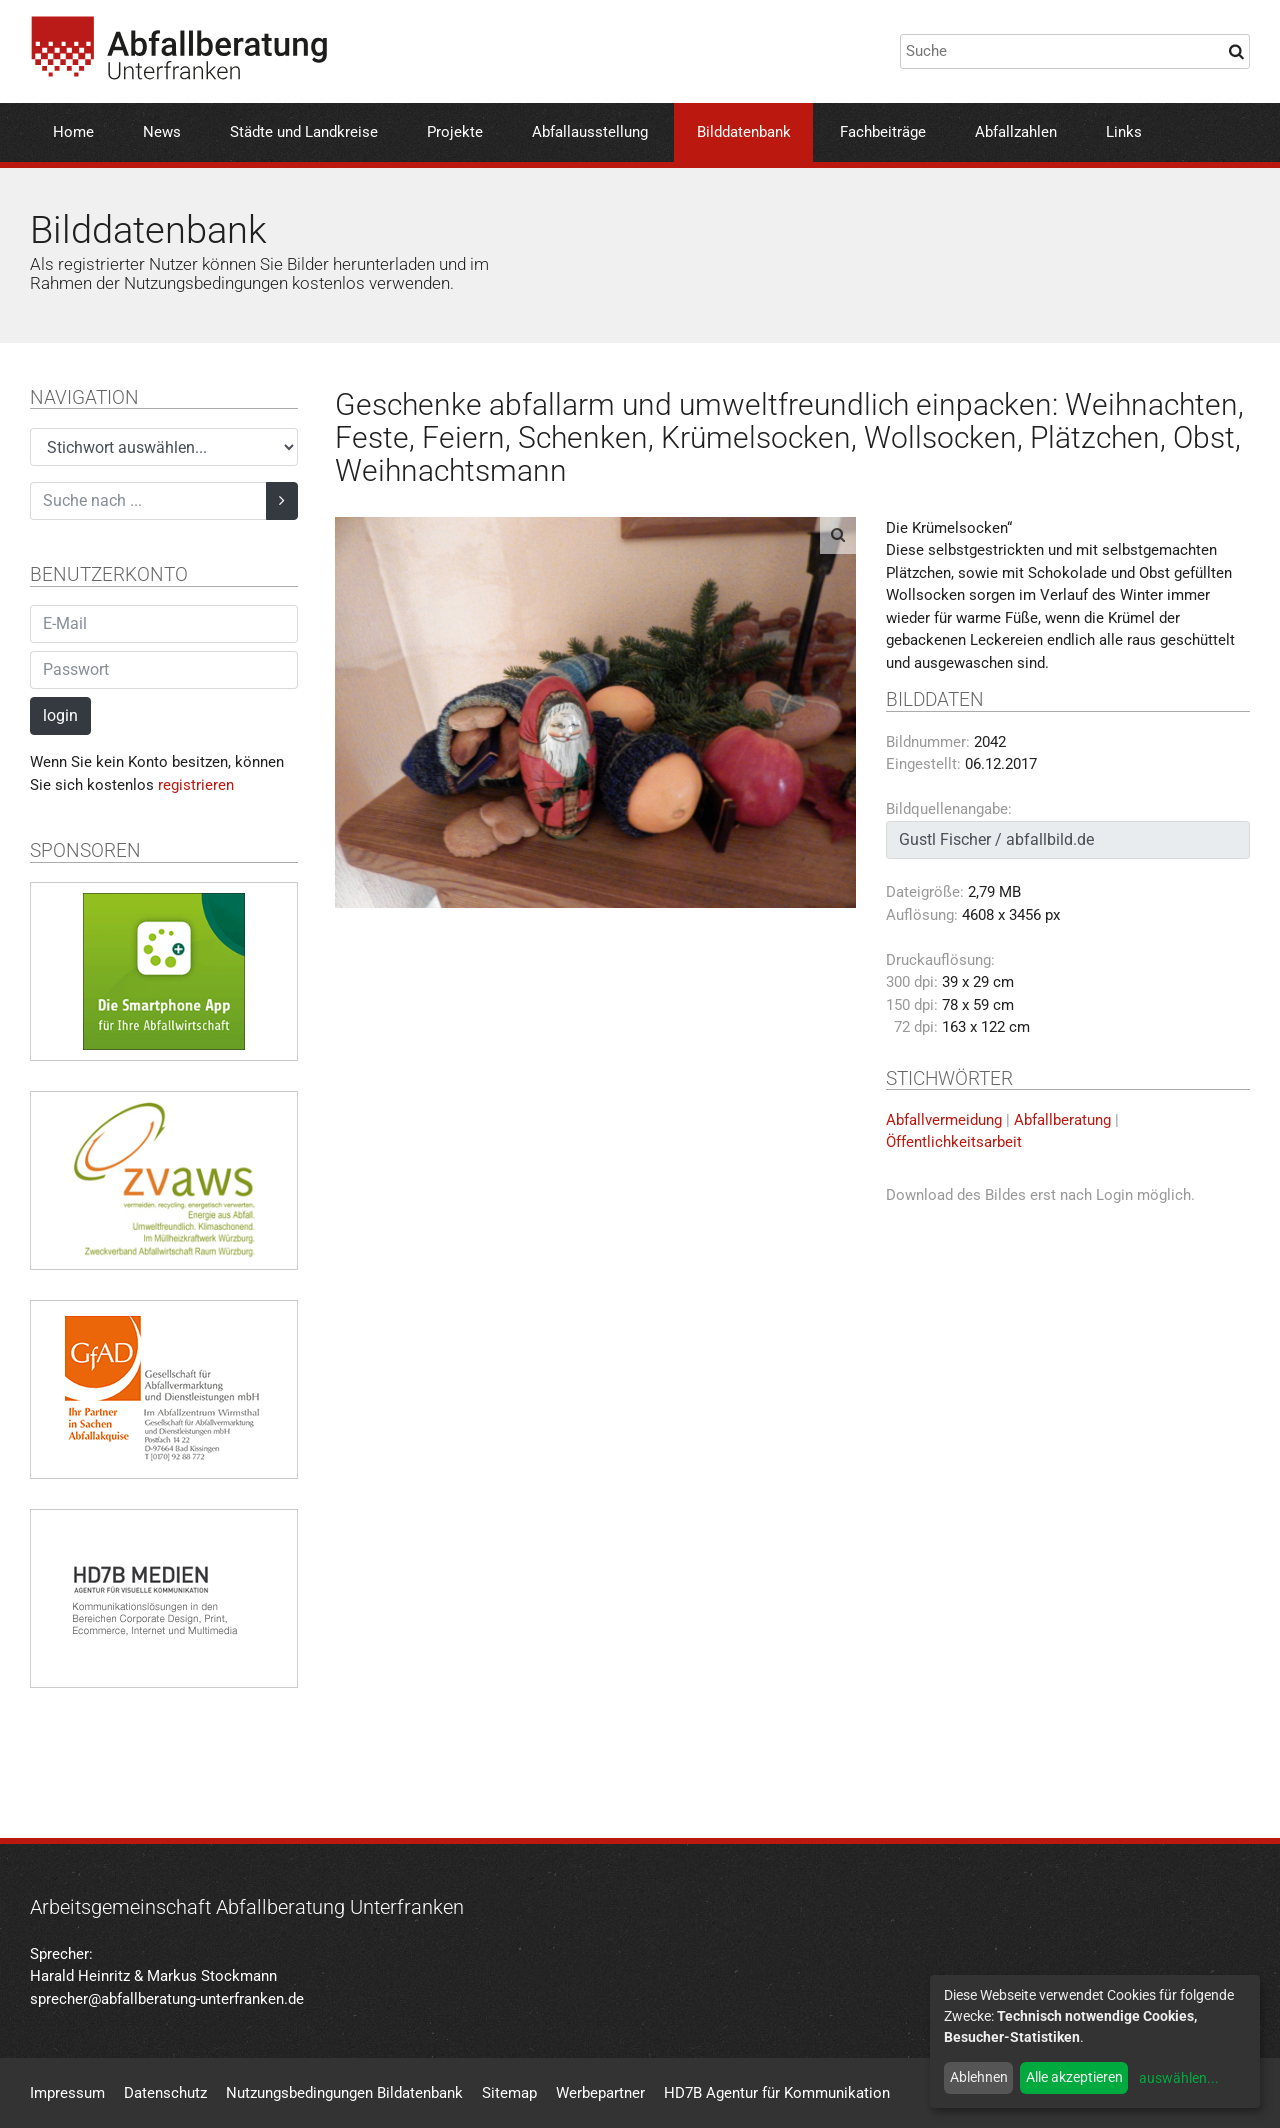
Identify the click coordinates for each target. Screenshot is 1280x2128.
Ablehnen (979, 2077)
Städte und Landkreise (304, 132)
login (60, 715)
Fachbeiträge (883, 132)
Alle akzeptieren (1074, 2077)
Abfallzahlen (1016, 132)
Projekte (455, 132)
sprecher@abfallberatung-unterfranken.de (167, 1999)
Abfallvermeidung (944, 1120)
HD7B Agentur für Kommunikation (777, 2093)
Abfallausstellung (590, 132)
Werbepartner (600, 2093)
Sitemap (509, 2093)
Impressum (67, 2093)
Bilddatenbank (744, 132)
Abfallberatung (1062, 1120)
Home (73, 132)
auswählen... (1179, 2078)
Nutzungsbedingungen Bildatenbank (344, 2093)
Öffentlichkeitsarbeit (954, 1142)
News (162, 132)
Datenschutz (165, 2093)
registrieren (196, 785)
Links (1124, 132)
